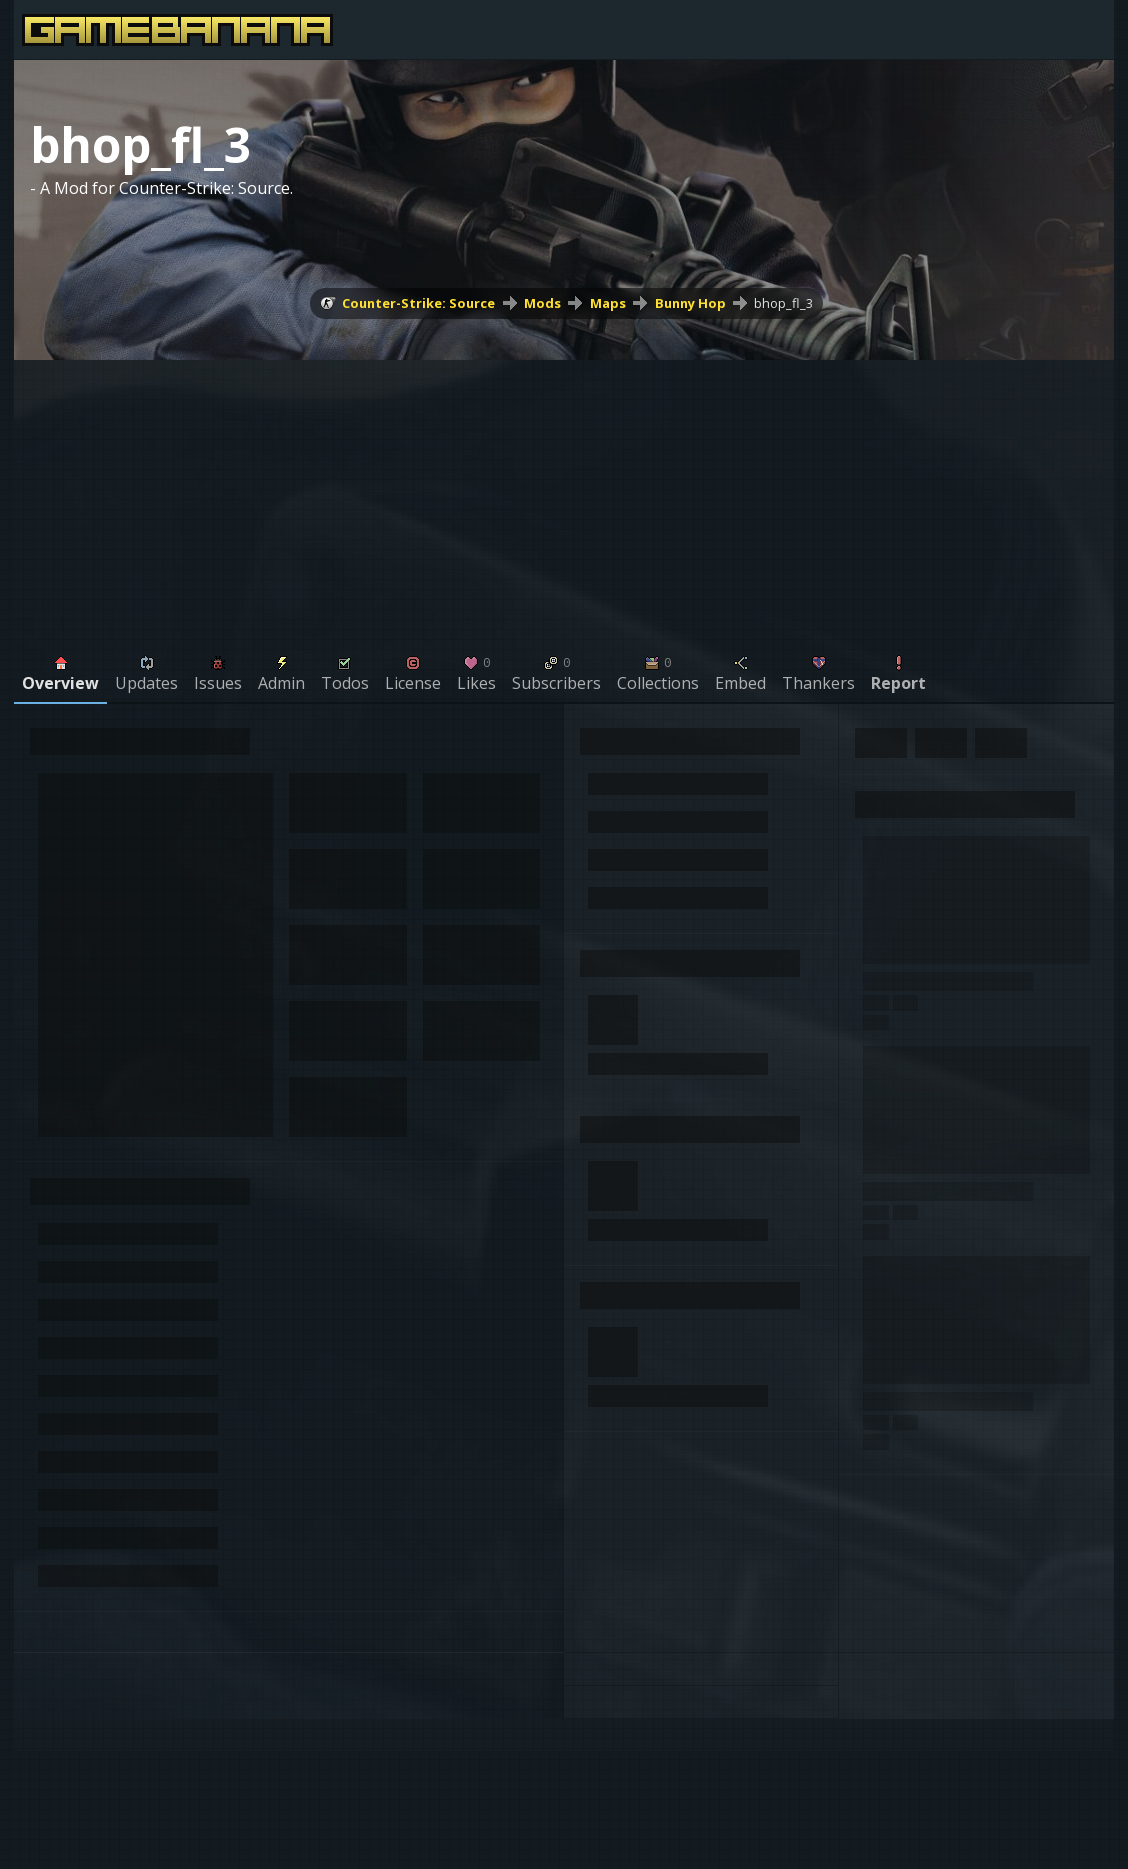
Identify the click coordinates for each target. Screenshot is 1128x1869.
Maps (608, 303)
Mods (542, 303)
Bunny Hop (690, 303)
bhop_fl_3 (783, 303)
